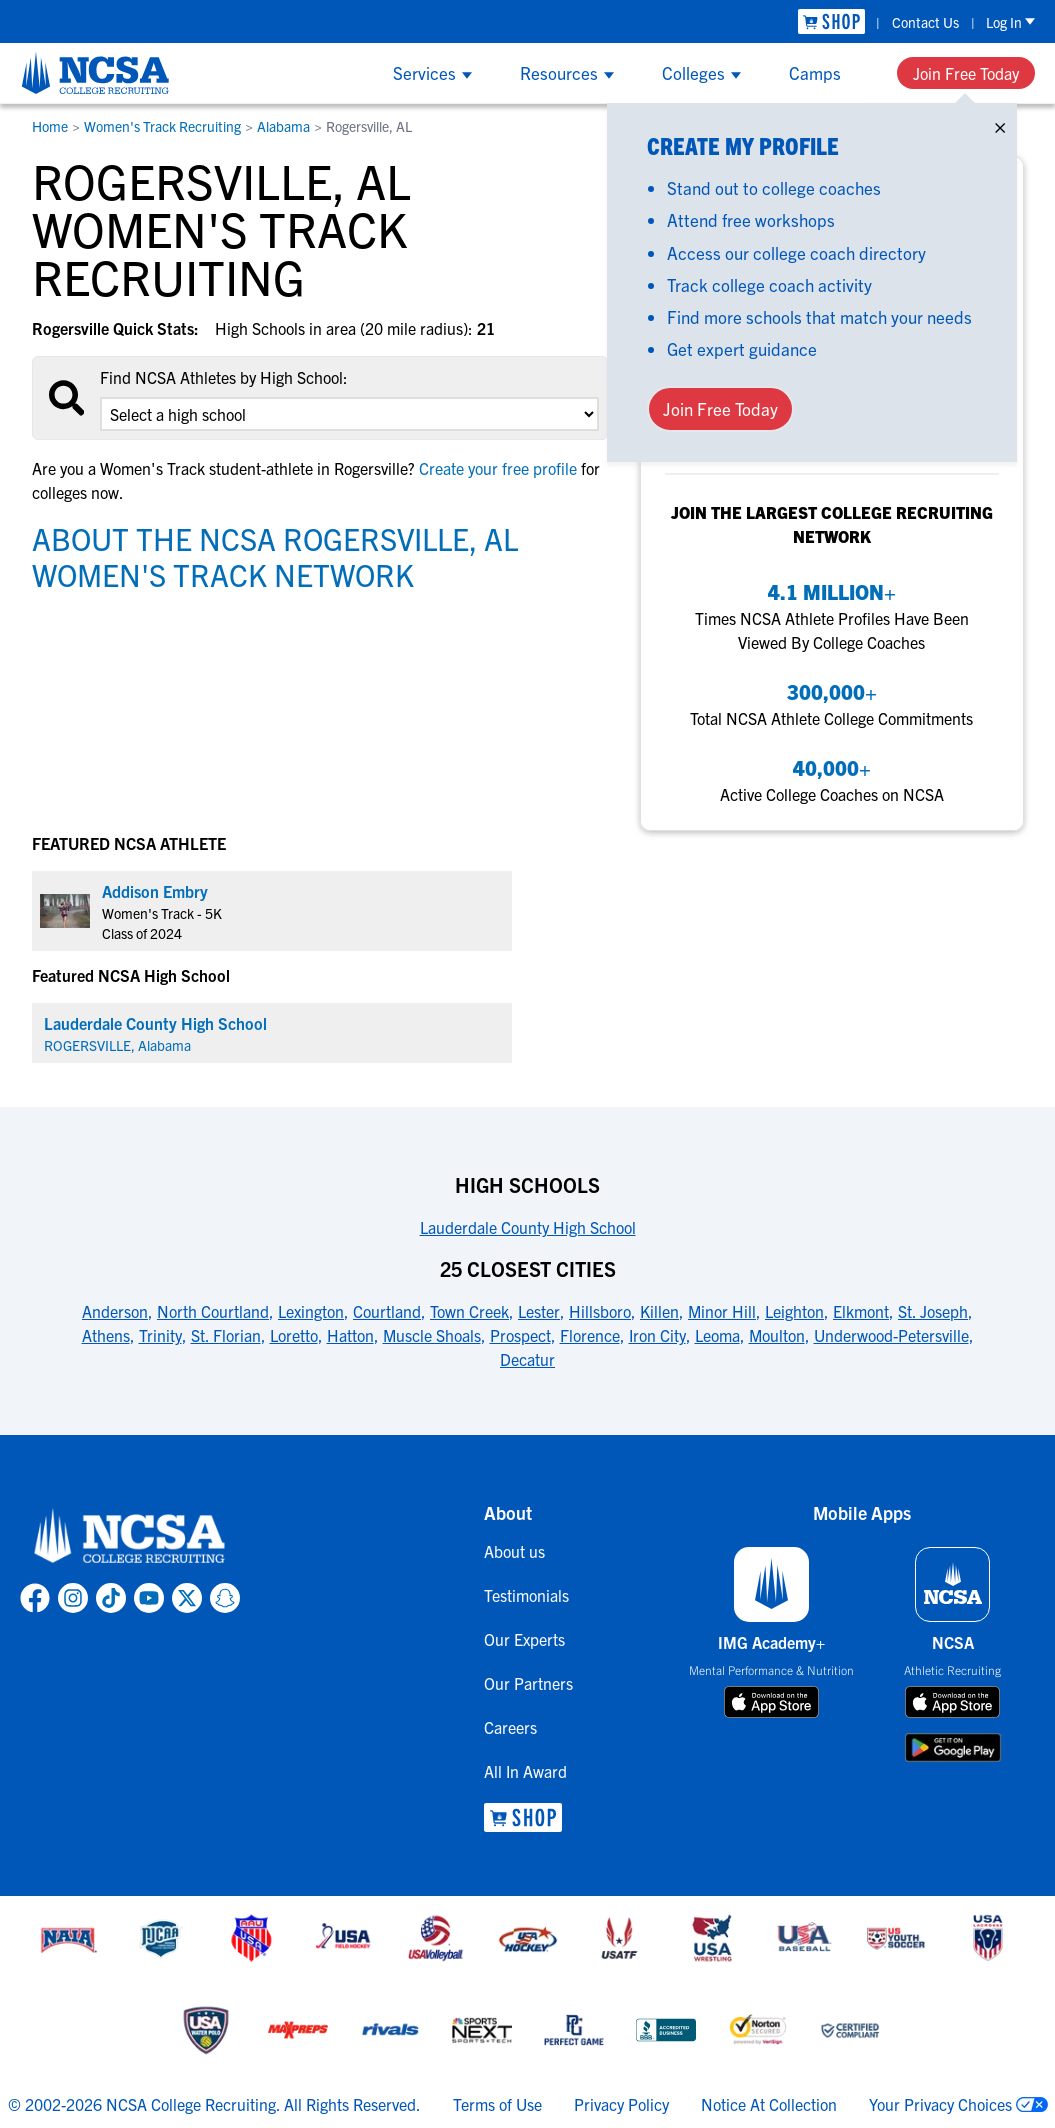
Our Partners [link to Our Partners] (528, 1683)
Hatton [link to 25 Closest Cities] (350, 1335)
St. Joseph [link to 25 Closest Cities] (933, 1311)
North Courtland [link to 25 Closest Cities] (213, 1311)
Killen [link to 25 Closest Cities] (659, 1311)
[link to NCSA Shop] (831, 21)
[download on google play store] (953, 1747)
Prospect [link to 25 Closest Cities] (520, 1335)
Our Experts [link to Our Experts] (524, 1639)
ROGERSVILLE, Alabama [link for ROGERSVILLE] (117, 1045)
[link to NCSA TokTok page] (111, 1598)
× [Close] (1000, 123)
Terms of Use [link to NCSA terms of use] (497, 2104)
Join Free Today (966, 73)
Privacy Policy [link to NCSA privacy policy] (621, 2104)
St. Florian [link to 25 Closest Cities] (226, 1335)
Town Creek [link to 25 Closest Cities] (469, 1311)
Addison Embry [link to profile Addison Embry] (155, 891)
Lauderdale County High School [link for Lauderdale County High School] (155, 1023)
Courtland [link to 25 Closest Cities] (387, 1311)
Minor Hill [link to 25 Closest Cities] (722, 1311)
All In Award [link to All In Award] (525, 1771)
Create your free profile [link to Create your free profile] (498, 468)
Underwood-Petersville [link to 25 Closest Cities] (891, 1335)
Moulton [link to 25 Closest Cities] (777, 1335)
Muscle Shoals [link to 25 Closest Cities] (432, 1335)
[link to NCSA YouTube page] (149, 1598)
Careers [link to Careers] (510, 1727)
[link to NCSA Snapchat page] (225, 1598)
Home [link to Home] (50, 126)
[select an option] (349, 414)
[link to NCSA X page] (187, 1598)
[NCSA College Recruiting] (95, 73)
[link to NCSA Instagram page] (73, 1598)
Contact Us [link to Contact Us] (925, 22)
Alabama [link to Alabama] (283, 126)
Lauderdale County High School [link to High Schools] (528, 1227)
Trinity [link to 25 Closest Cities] (160, 1335)
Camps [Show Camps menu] (815, 72)
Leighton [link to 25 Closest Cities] (794, 1311)
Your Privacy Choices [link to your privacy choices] (940, 2104)
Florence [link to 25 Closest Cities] (590, 1335)
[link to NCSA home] (130, 1537)
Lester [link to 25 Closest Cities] (539, 1311)
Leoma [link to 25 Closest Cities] (717, 1335)
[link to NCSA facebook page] (35, 1598)
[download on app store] (771, 1702)
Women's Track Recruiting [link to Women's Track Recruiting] (162, 126)
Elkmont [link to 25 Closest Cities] (861, 1311)
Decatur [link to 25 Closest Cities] (527, 1359)
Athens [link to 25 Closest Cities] (106, 1335)
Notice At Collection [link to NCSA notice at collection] (769, 2104)
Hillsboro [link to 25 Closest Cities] (600, 1311)
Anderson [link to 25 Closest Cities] (115, 1311)
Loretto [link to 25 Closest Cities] (294, 1335)
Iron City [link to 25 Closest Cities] (657, 1335)
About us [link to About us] (514, 1551)
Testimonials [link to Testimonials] (526, 1595)
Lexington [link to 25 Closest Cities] (311, 1311)
